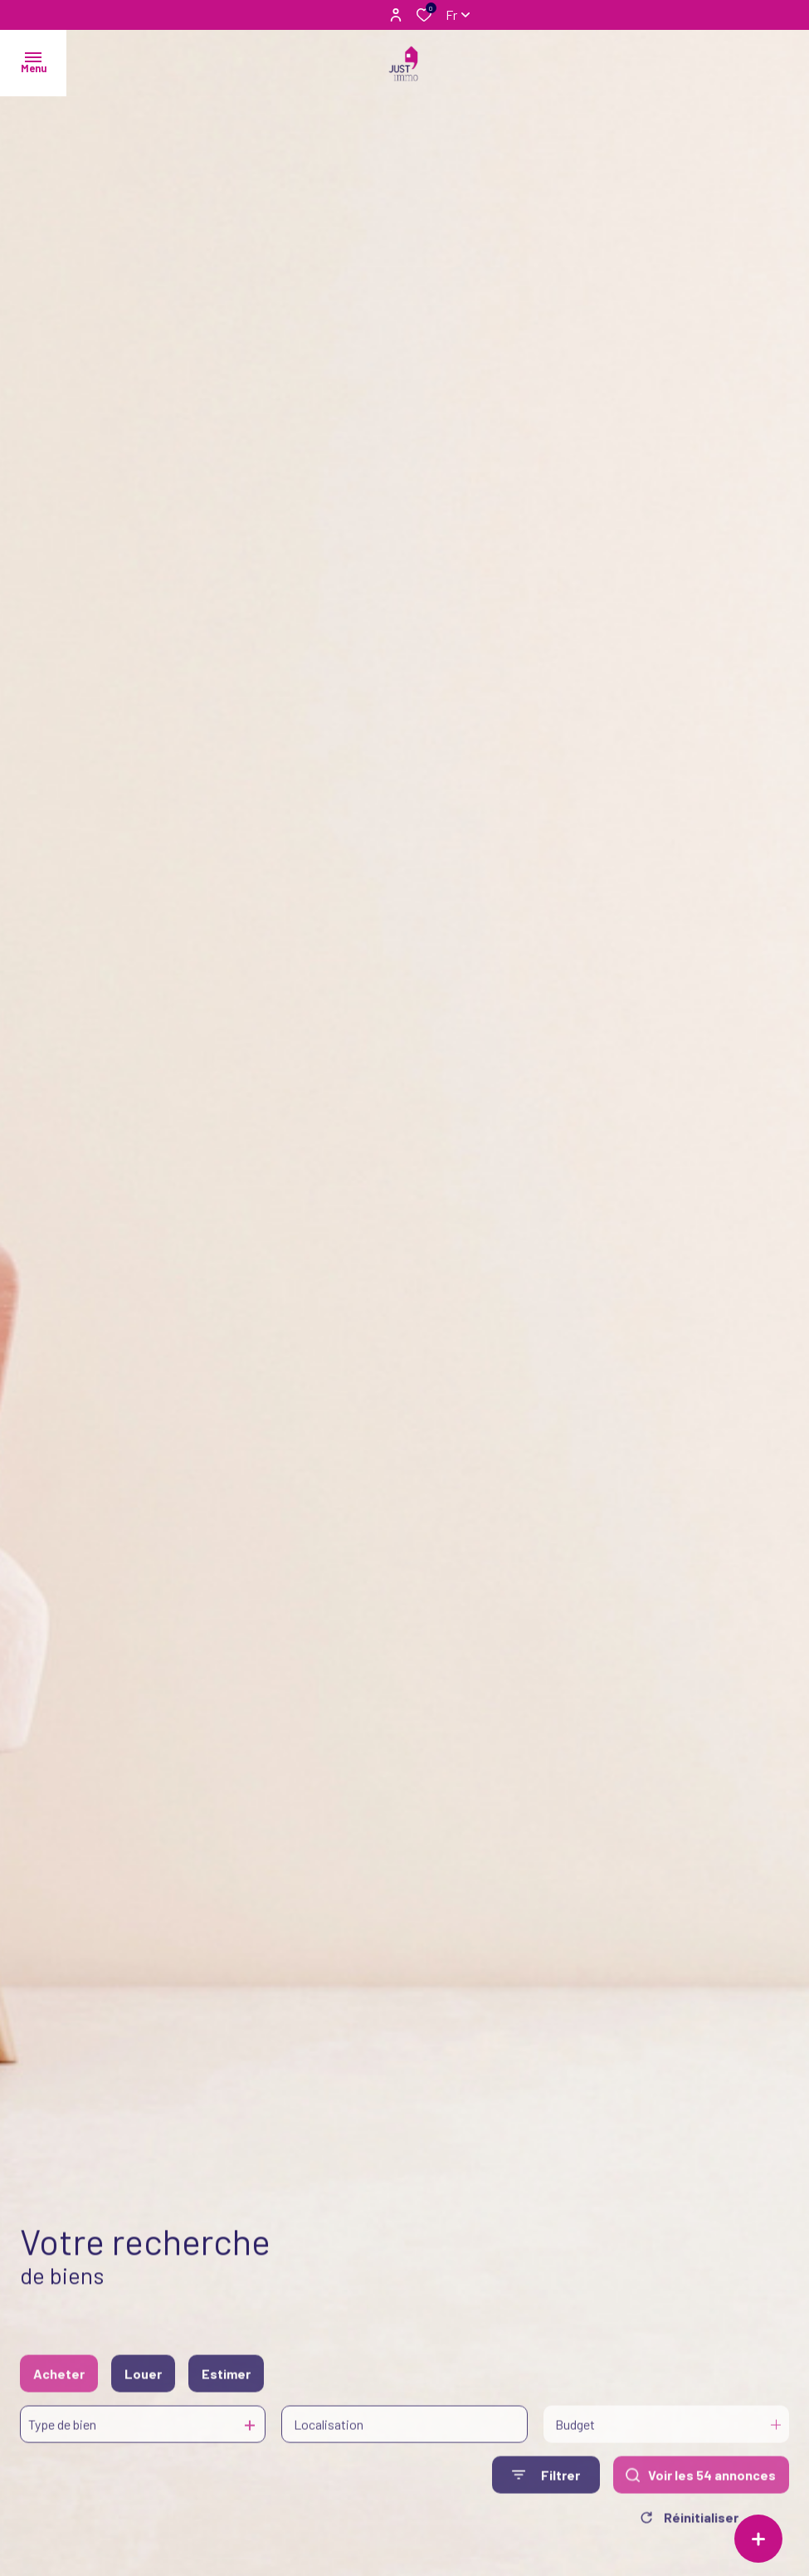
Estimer (226, 2392)
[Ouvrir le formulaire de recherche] (546, 2494)
